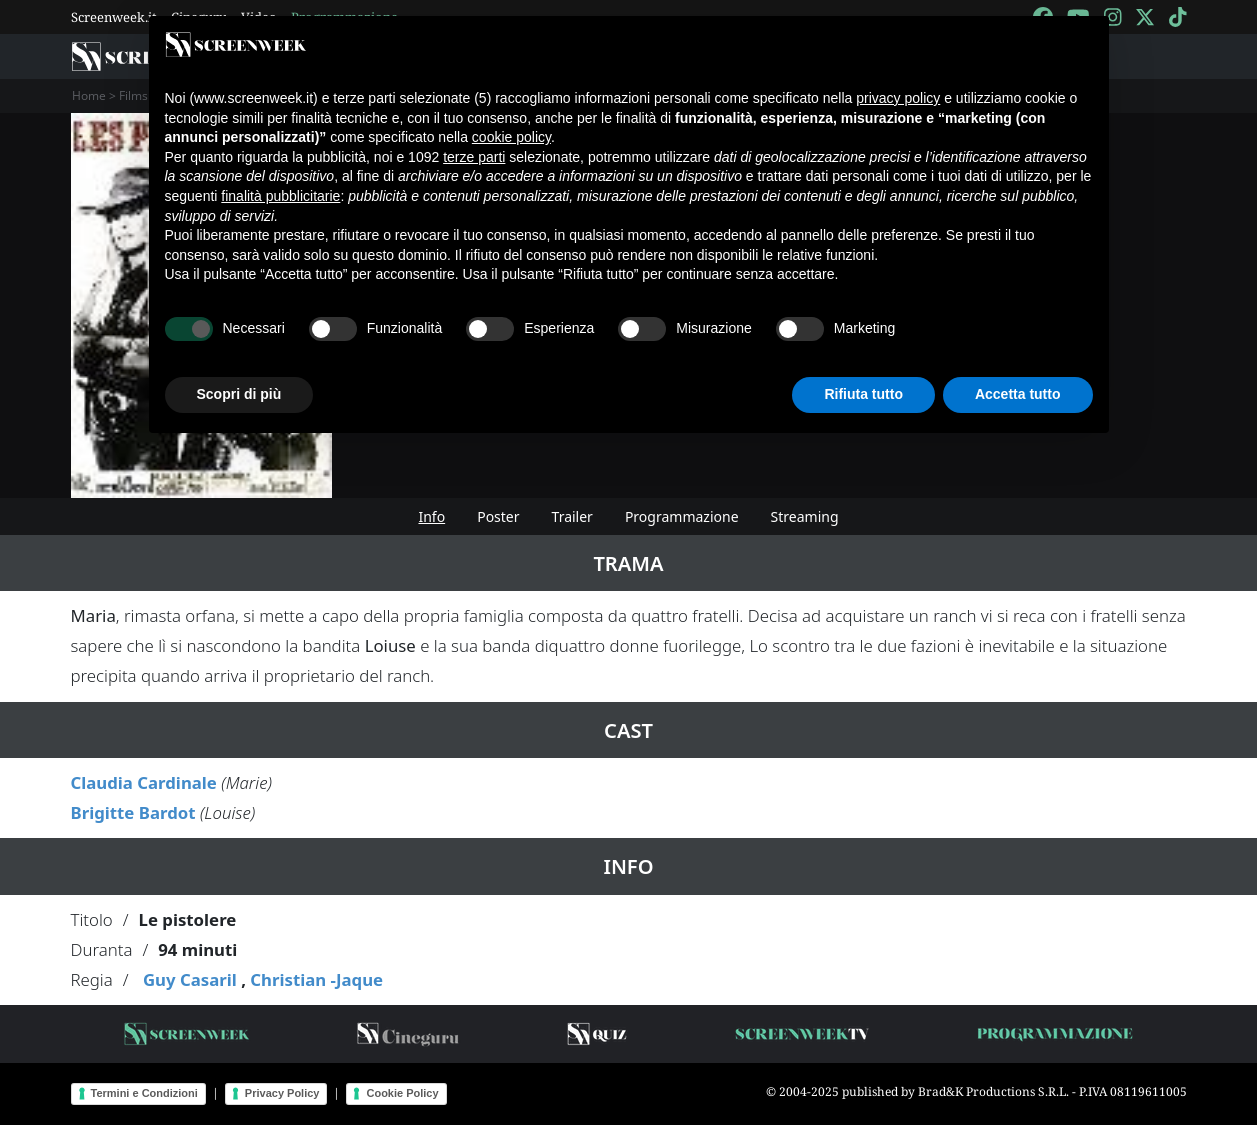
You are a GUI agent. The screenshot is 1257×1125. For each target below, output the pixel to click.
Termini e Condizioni (144, 1093)
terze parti (474, 157)
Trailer (572, 516)
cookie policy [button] (511, 137)
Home (89, 95)
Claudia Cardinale (144, 782)
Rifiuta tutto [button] (863, 394)
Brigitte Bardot (133, 812)
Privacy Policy (282, 1093)
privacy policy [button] (898, 98)
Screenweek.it (114, 17)
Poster (498, 516)
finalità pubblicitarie (280, 196)
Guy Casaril (190, 979)
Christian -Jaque (316, 979)
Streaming (805, 516)
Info (431, 516)
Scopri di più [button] (239, 394)
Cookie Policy (402, 1093)
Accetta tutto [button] (1018, 394)
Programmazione (682, 516)
